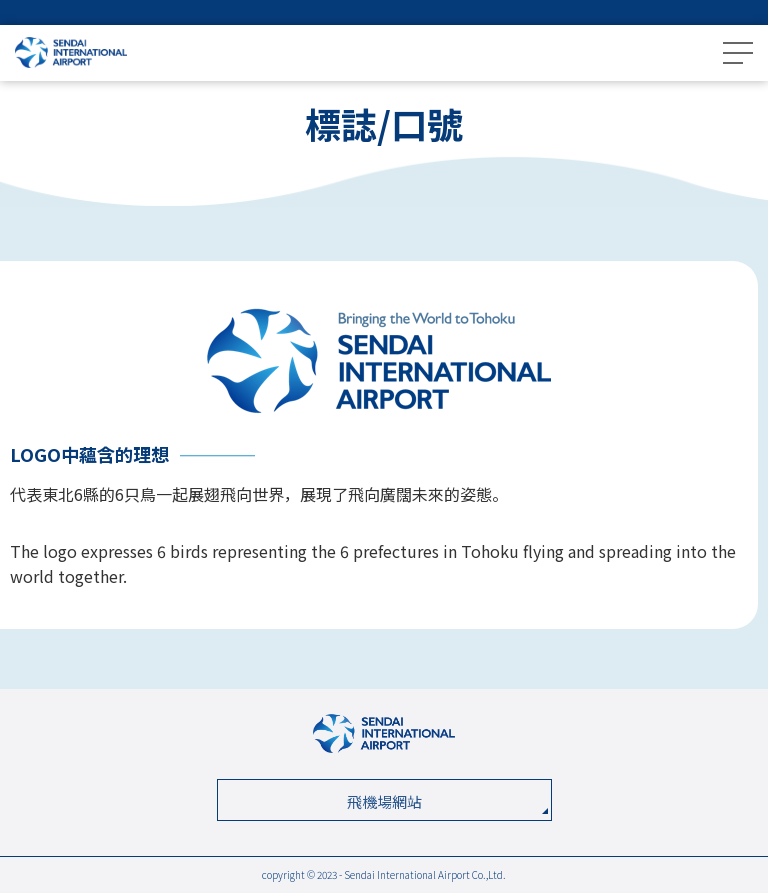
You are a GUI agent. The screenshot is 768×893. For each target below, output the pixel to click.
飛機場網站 (384, 801)
